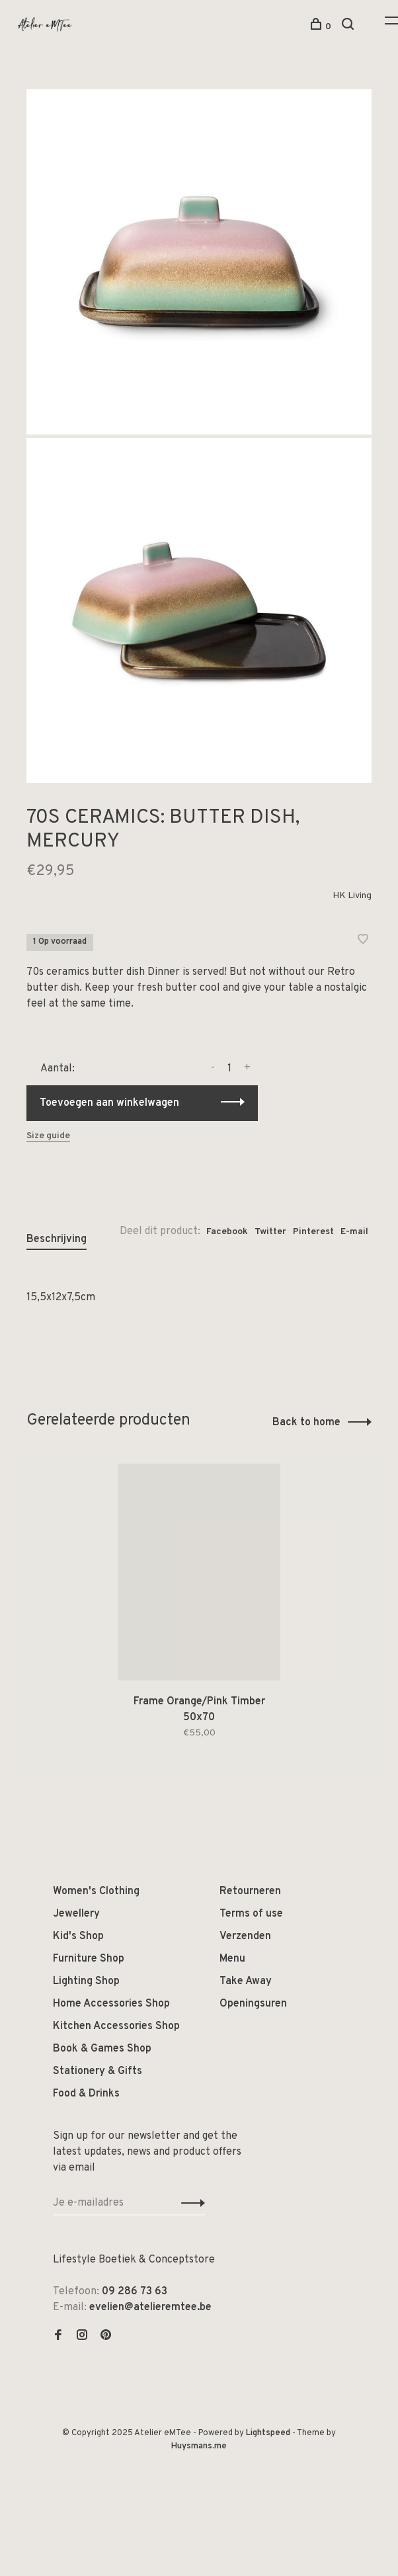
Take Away (245, 1981)
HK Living (352, 895)
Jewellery (76, 1914)
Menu (232, 1959)
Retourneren (250, 1891)
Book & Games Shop (102, 2049)
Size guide (48, 1136)
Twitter (270, 1231)
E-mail (354, 1231)
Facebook (227, 1231)
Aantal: (57, 1068)
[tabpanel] (199, 1617)
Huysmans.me (199, 2446)
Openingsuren (253, 2004)
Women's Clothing (96, 1891)
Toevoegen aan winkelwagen (109, 1103)
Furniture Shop (88, 1959)
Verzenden (245, 1936)
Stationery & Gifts (97, 2071)
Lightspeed (268, 2433)
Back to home (306, 1422)
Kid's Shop (78, 1936)
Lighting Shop (86, 1981)
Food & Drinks (86, 2093)
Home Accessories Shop (111, 2004)
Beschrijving (56, 1239)
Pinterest (313, 1231)
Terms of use (251, 1914)
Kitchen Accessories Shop (116, 2026)
